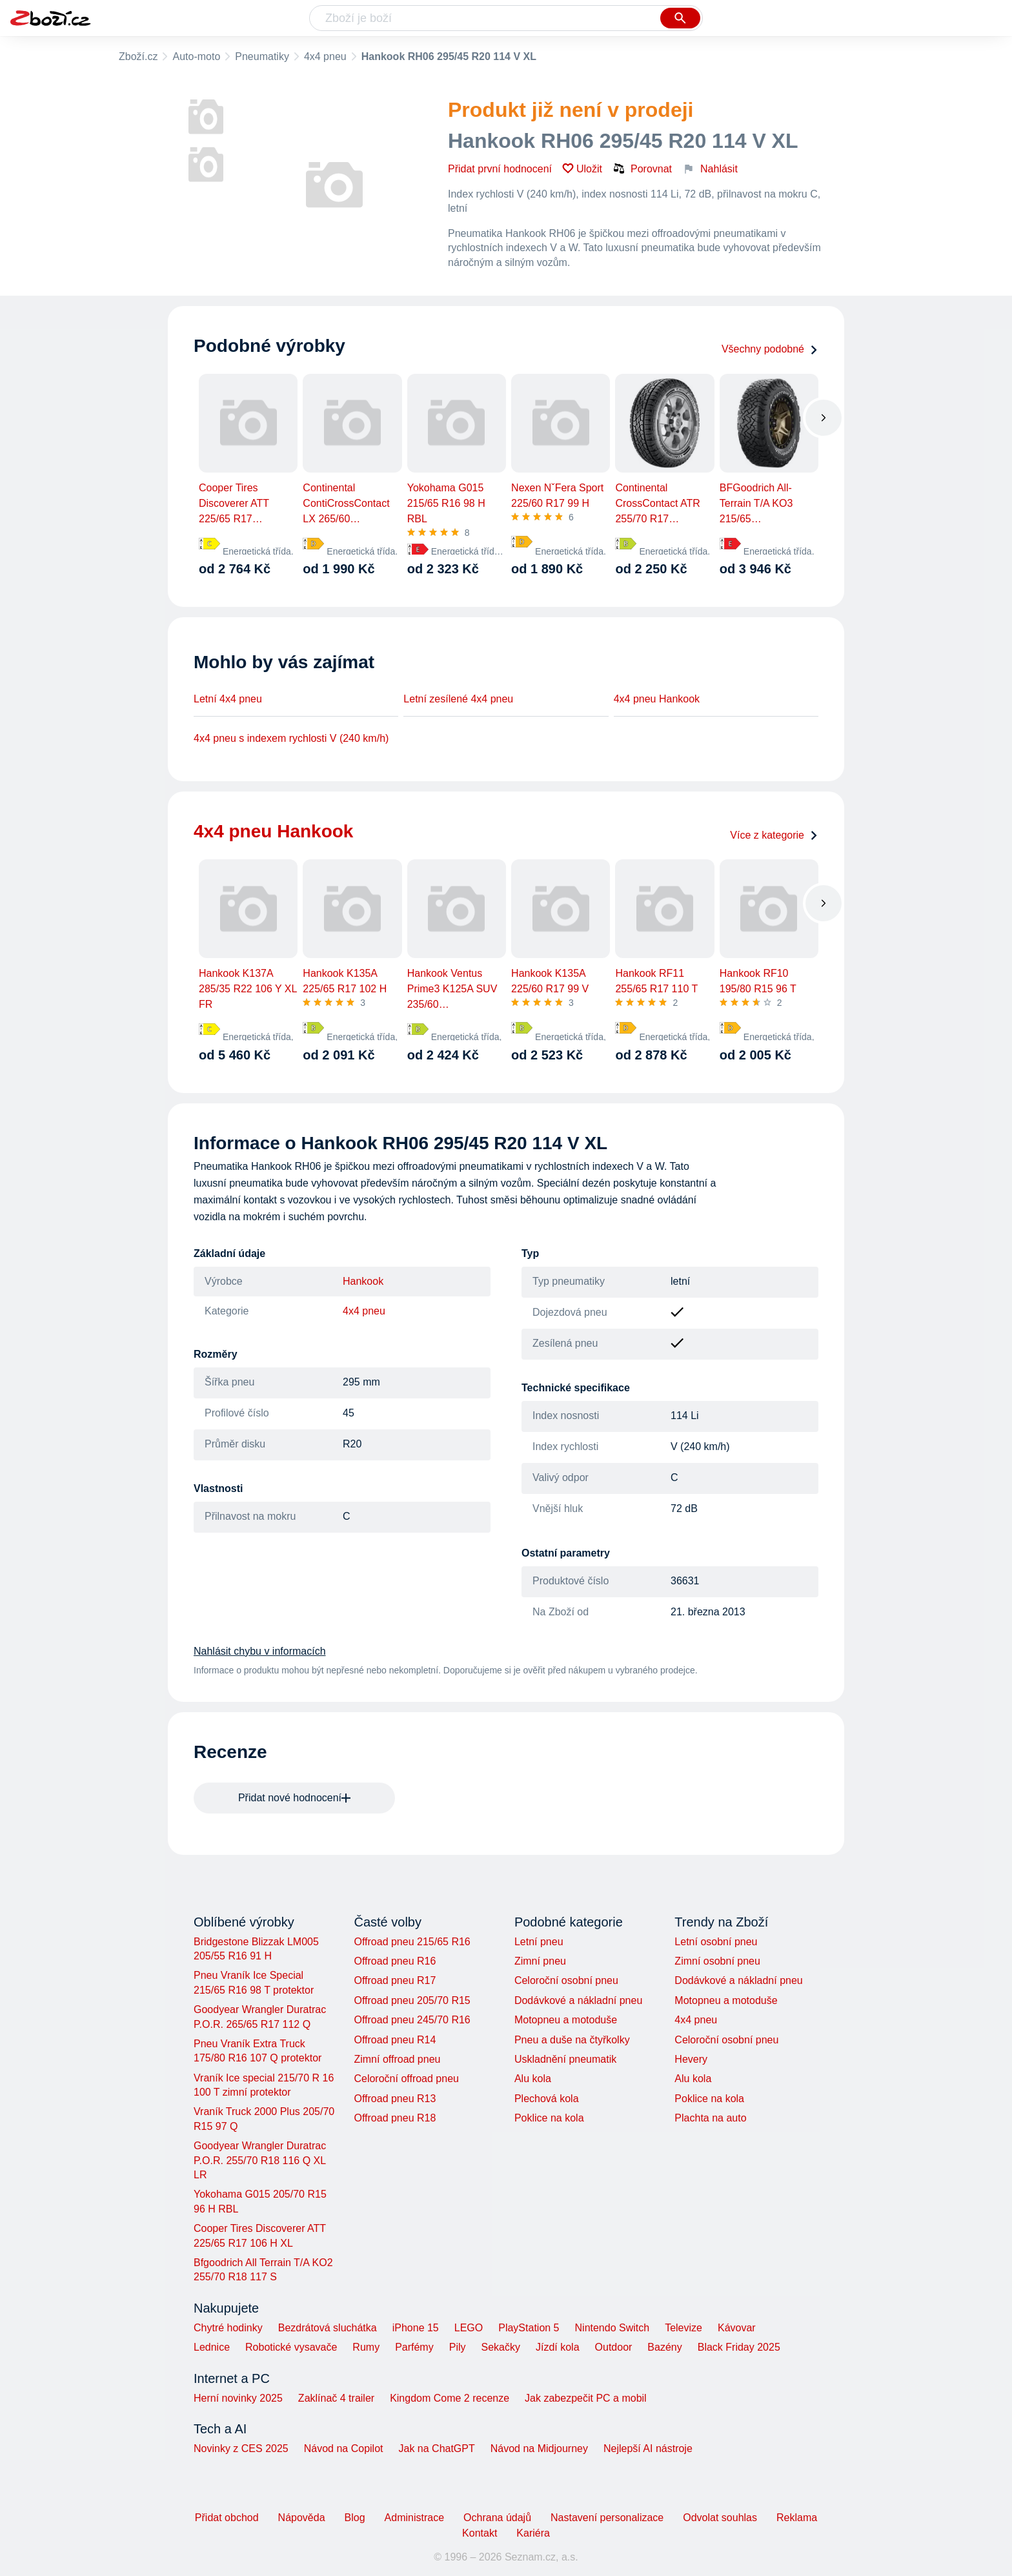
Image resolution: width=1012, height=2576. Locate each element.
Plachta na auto (710, 2117)
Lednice (212, 2347)
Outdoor (613, 2347)
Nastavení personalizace (607, 2517)
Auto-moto (196, 56)
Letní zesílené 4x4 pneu (458, 698)
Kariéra (533, 2533)
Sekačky (500, 2347)
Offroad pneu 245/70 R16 (412, 2019)
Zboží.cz (138, 56)
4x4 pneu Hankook (657, 698)
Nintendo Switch (612, 2327)
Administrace (414, 2517)
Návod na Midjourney (539, 2448)
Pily (457, 2347)
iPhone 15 (415, 2327)
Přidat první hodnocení (500, 168)
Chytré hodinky (228, 2327)
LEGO (468, 2327)
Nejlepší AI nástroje (648, 2448)
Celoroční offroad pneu (406, 2078)
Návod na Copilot (343, 2448)
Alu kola (532, 2078)
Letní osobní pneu (715, 1941)
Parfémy (414, 2347)
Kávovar (737, 2327)
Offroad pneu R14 (395, 2039)
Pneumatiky (262, 56)
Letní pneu (538, 1941)
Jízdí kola (558, 2347)
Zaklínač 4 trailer (336, 2398)
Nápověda (301, 2517)
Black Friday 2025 (739, 2347)
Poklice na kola (549, 2117)
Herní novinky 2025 (238, 2398)
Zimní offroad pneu (397, 2059)
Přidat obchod (227, 2517)
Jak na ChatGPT (436, 2448)
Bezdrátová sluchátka (327, 2327)
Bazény (664, 2347)
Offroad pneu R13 (395, 2098)
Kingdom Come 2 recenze (449, 2398)
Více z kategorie (774, 835)
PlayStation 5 (528, 2327)
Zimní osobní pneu (717, 1961)
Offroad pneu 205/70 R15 (412, 2000)
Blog (355, 2517)
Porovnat (642, 168)
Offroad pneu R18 (395, 2117)
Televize (683, 2327)
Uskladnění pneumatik (565, 2059)
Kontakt (479, 2533)
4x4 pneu (325, 56)
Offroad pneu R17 (395, 1980)
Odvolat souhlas (720, 2517)
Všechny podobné (770, 348)
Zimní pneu (540, 1961)
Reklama (796, 2517)
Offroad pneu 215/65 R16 (412, 1941)
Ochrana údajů (497, 2517)
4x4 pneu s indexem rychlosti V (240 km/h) (291, 738)
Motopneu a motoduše (565, 2019)
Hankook (363, 1281)
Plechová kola (546, 2098)
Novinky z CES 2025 (241, 2448)
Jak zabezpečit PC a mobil (586, 2398)
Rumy (366, 2347)
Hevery (690, 2059)
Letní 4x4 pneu (228, 698)
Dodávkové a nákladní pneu (578, 2000)
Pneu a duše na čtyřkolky (572, 2039)
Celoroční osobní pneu (566, 1980)
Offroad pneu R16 (395, 1961)
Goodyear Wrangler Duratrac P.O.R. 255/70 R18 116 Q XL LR (260, 2160)
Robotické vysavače (291, 2347)
